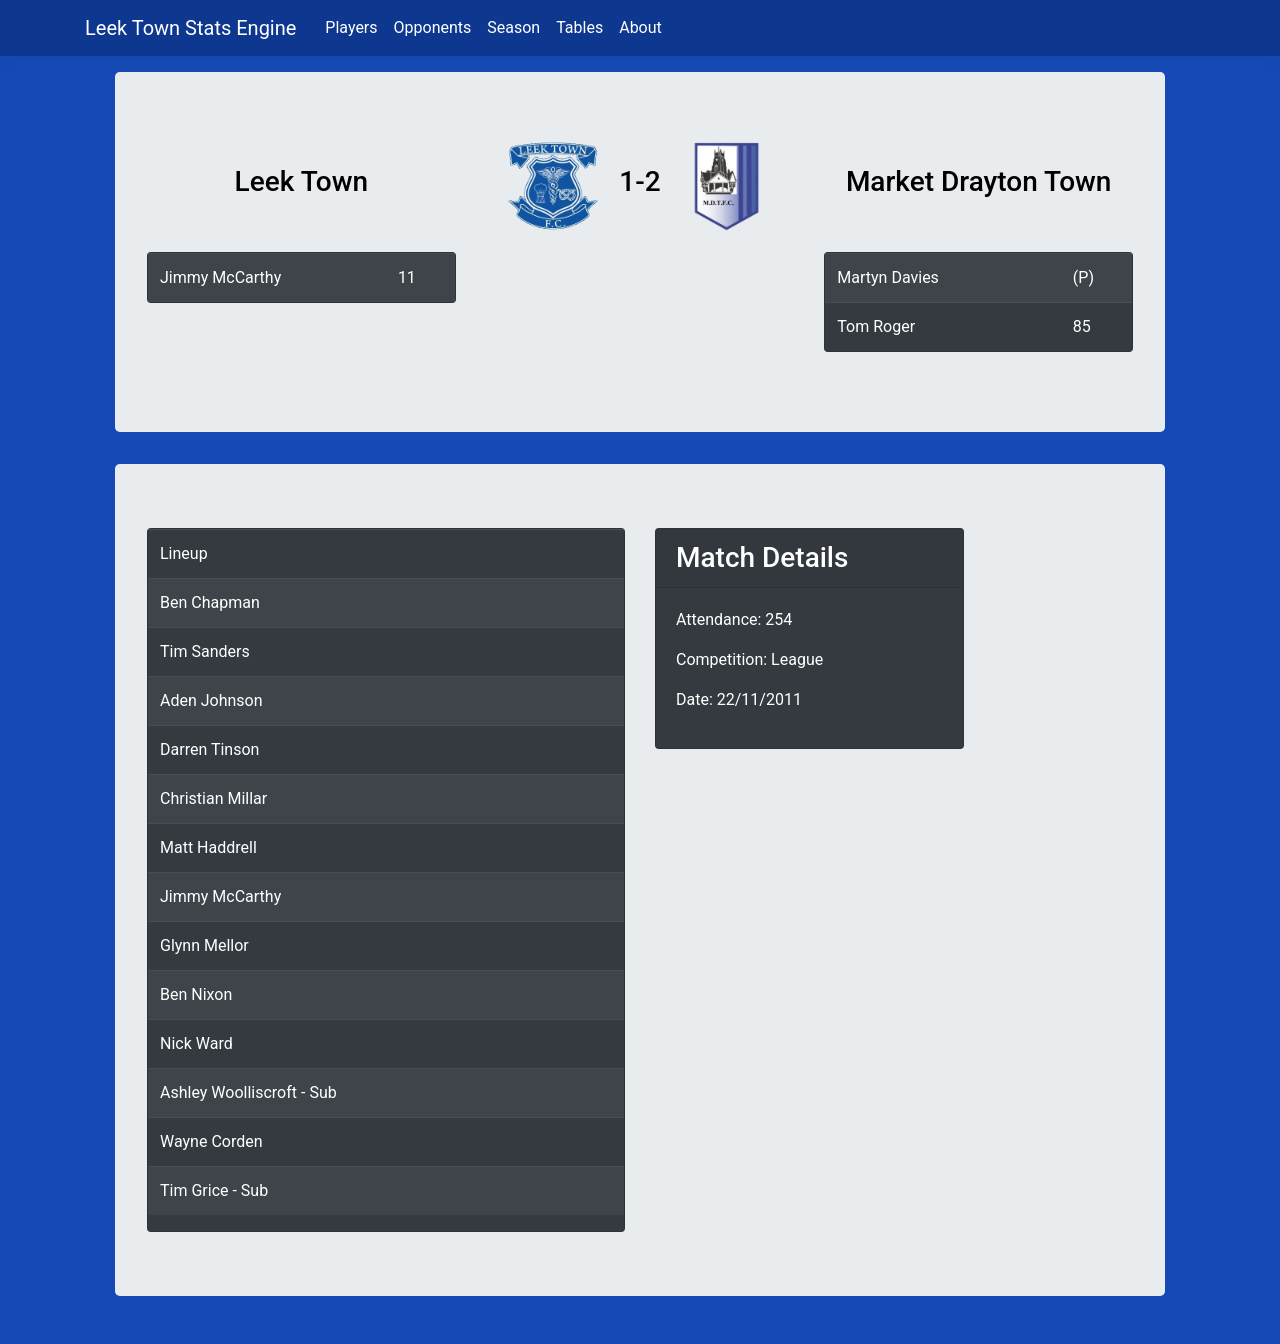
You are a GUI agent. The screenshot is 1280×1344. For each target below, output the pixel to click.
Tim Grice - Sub (214, 1190)
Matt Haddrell (208, 847)
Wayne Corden (211, 1141)
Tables (579, 27)
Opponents (433, 27)
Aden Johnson (211, 700)
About (640, 27)
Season (513, 27)
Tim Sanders (205, 651)
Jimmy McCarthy (220, 277)
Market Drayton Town (979, 181)
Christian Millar (213, 798)
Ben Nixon (196, 994)
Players (351, 27)
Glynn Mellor (204, 945)
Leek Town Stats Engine (193, 28)
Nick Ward (196, 1043)
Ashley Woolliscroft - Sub (248, 1092)
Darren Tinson (209, 749)
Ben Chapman (210, 602)
